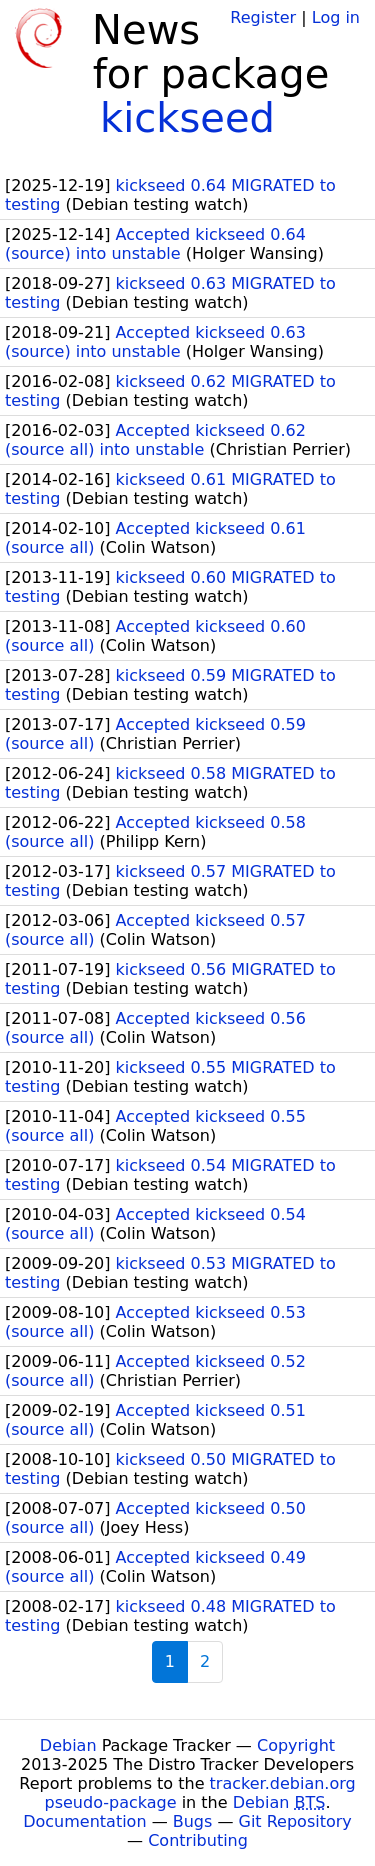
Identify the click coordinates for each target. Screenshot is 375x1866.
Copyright (296, 1745)
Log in (336, 17)
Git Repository (295, 1821)
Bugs (193, 1821)
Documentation (84, 1821)
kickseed (187, 118)
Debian (68, 1745)
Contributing (198, 1840)
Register (263, 17)
